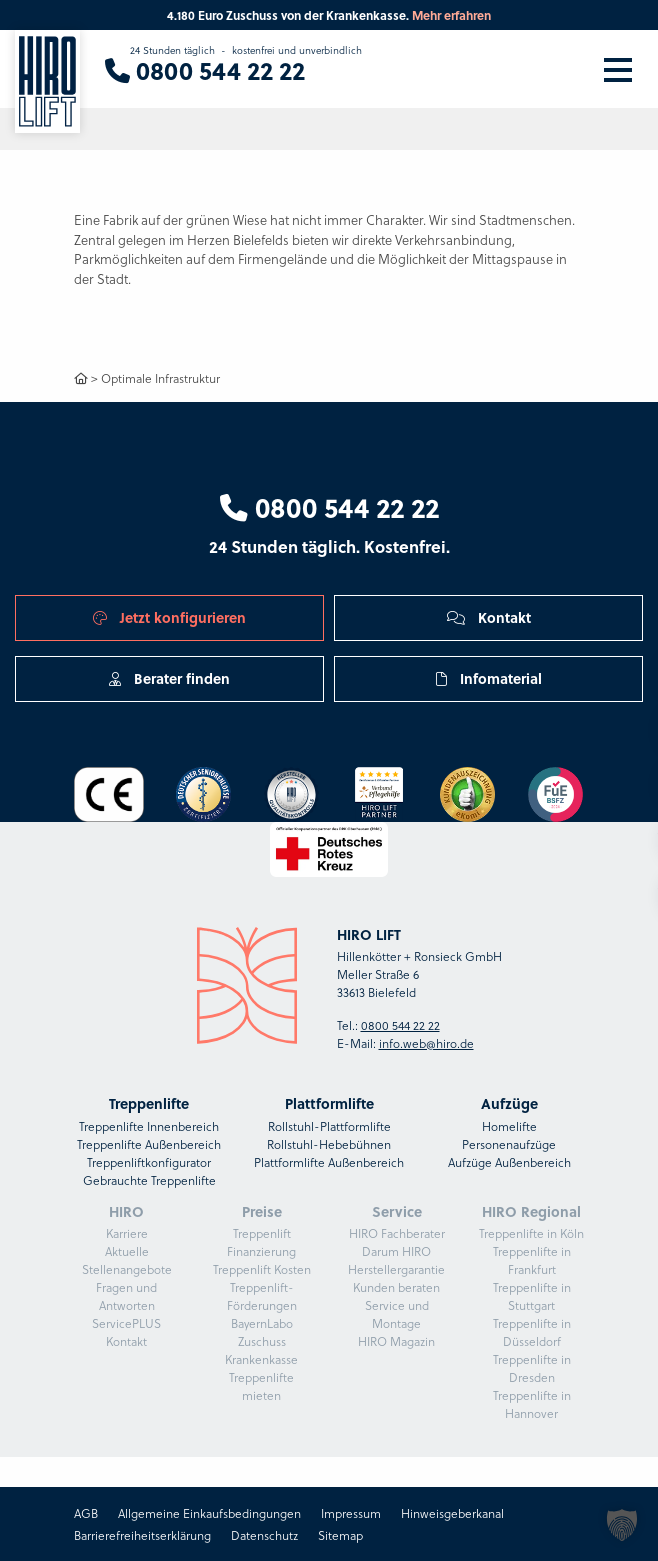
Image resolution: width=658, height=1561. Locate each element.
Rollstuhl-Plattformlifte (329, 1126)
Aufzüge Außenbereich (509, 1162)
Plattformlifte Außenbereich (329, 1162)
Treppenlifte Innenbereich (149, 1126)
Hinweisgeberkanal (452, 1513)
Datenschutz (264, 1535)
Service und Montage (397, 1314)
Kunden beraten (396, 1287)
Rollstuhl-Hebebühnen (329, 1144)
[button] (622, 1525)
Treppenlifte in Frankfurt (532, 1260)
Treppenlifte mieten (261, 1386)
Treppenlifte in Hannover (532, 1404)
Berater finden (169, 678)
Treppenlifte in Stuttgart (532, 1296)
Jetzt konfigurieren (169, 617)
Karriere (127, 1233)
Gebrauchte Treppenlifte (149, 1180)
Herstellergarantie (396, 1269)
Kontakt (489, 617)
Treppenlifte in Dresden (532, 1368)
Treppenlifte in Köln (531, 1233)
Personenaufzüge (509, 1144)
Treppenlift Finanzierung (261, 1242)
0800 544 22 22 (329, 507)
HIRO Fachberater (397, 1233)
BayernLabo (262, 1323)
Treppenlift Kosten (262, 1269)
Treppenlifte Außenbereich (149, 1144)
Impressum (351, 1513)
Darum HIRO (396, 1251)
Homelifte (509, 1126)
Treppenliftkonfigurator (149, 1162)
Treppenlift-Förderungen (262, 1296)
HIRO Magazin (396, 1341)
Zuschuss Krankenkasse (261, 1350)
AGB (86, 1513)
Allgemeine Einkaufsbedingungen (209, 1513)
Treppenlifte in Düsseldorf (532, 1332)
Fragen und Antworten (126, 1296)
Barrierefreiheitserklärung (142, 1535)
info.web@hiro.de (426, 1043)
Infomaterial (489, 678)
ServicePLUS (126, 1323)
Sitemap (340, 1535)
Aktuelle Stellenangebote (127, 1260)
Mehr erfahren (451, 15)
